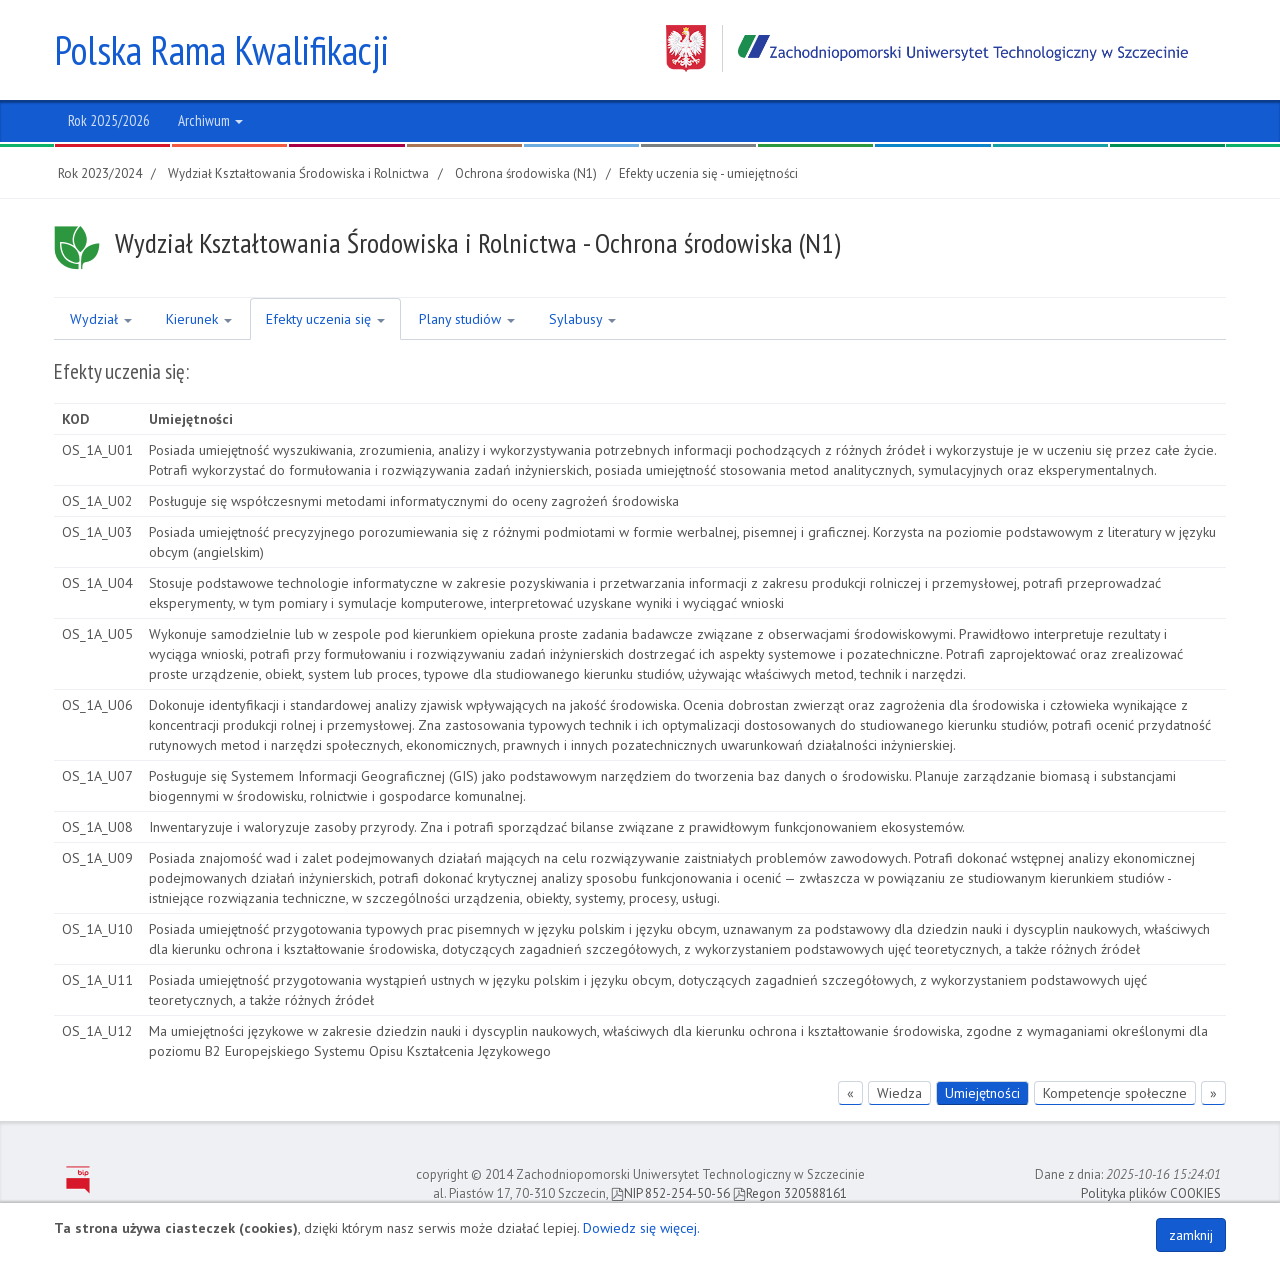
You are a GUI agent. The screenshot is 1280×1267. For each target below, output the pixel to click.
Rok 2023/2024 (100, 173)
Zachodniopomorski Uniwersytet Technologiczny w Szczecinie (927, 48)
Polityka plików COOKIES (1151, 1193)
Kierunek (199, 319)
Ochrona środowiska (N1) (526, 173)
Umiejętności (982, 1093)
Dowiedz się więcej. (641, 1228)
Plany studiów (467, 319)
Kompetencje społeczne (1115, 1093)
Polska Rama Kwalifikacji (221, 50)
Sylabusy (582, 319)
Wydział (101, 319)
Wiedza (899, 1093)
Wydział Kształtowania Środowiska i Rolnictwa (298, 173)
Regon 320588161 (790, 1193)
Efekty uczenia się (325, 319)
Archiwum (210, 120)
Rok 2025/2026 (109, 120)
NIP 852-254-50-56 (670, 1193)
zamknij (1191, 1235)
